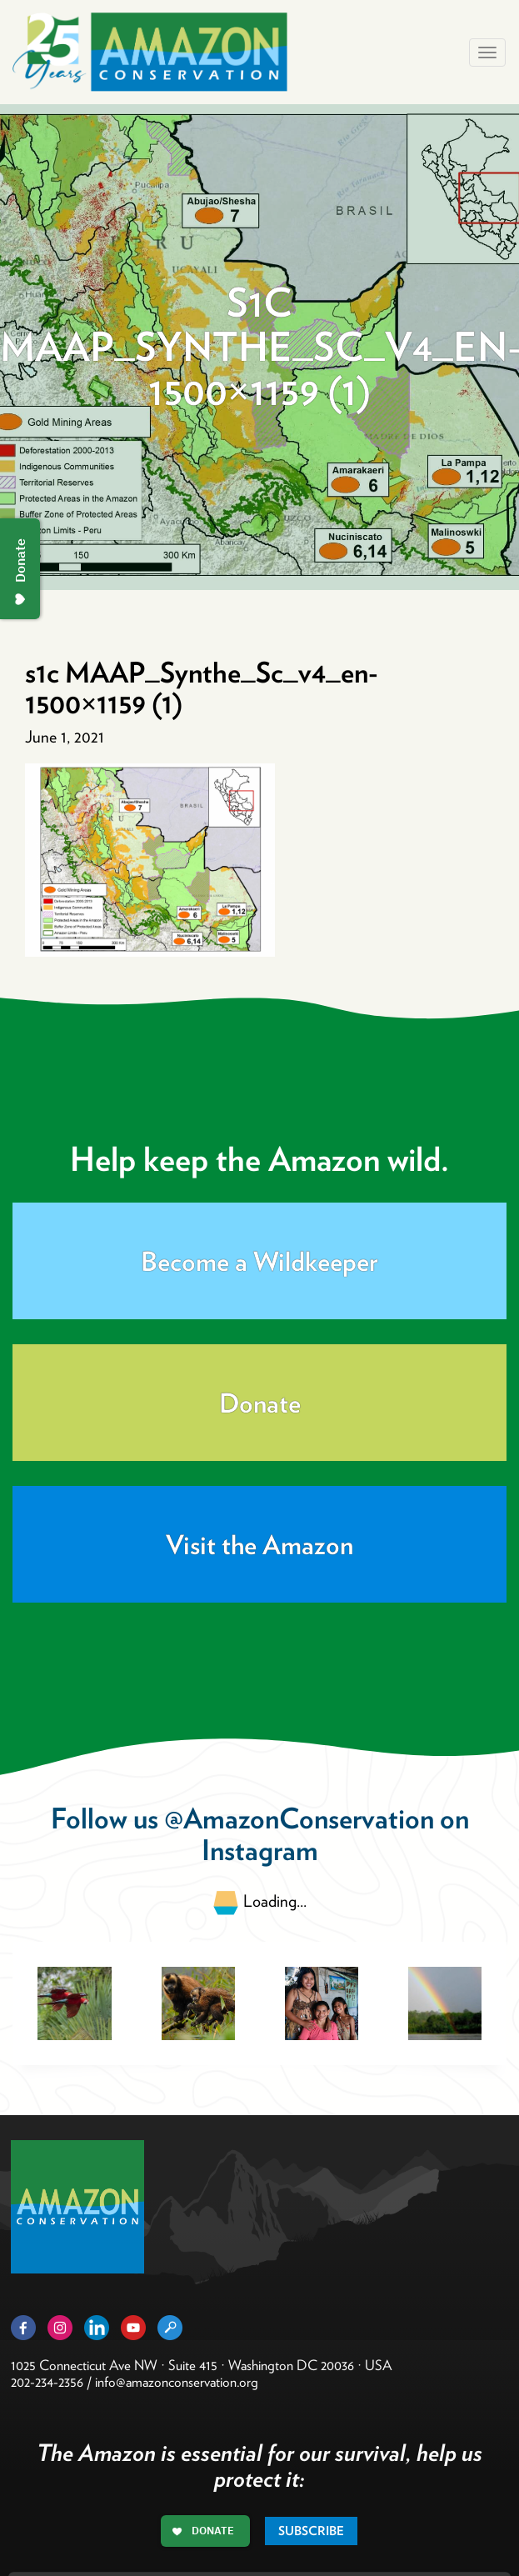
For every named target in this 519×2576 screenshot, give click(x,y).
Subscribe (311, 2530)
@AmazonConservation (299, 1818)
